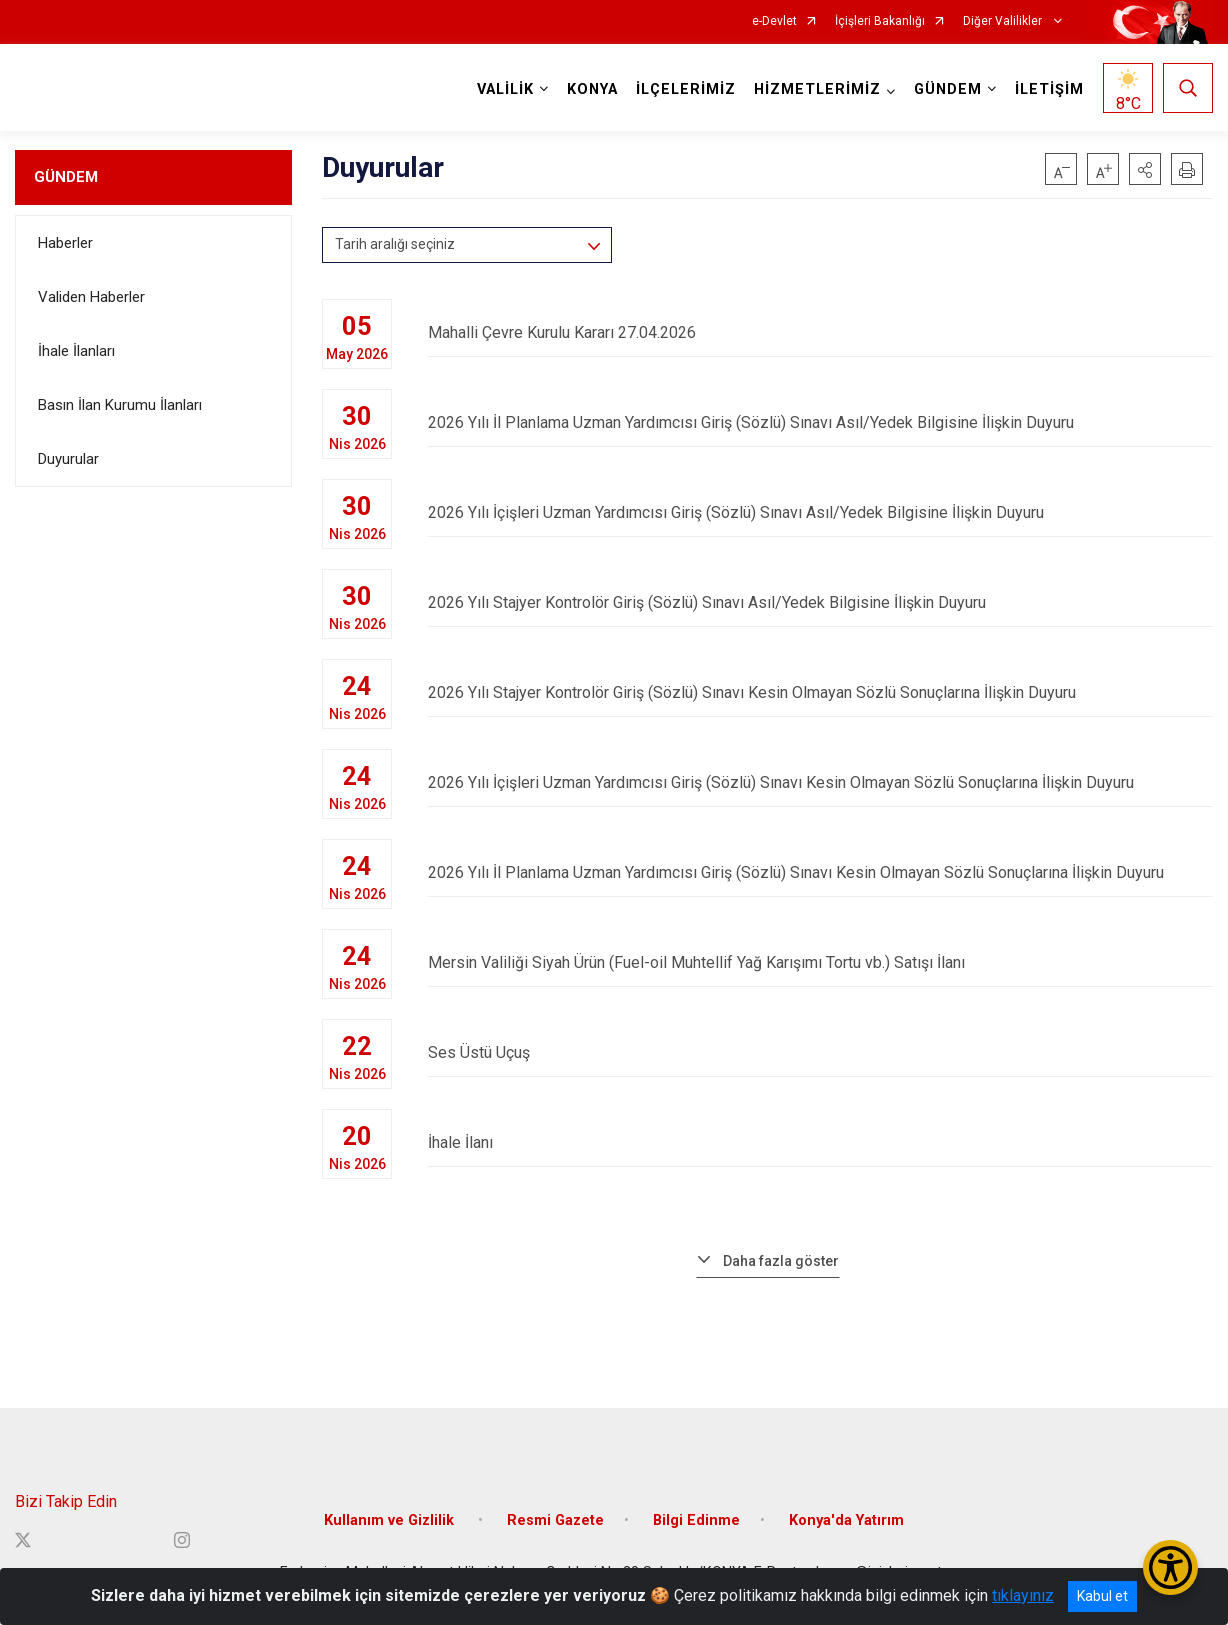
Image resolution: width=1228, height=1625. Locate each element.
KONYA (592, 89)
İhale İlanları (76, 351)
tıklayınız (1023, 1595)
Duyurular (68, 459)
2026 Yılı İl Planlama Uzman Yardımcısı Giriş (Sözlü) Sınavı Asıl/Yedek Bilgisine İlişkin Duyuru (820, 422)
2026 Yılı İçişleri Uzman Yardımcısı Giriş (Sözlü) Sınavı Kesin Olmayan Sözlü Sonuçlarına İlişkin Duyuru (820, 782)
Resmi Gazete (555, 1520)
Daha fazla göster (781, 1261)
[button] (1145, 169)
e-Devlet (774, 21)
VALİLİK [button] (505, 89)
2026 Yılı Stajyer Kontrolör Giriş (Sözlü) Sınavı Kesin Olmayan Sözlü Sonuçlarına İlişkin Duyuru (820, 692)
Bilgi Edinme (696, 1520)
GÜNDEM (66, 177)
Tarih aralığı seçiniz (395, 244)
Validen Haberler (91, 297)
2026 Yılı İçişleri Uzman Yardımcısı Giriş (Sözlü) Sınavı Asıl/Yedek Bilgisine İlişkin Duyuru (820, 512)
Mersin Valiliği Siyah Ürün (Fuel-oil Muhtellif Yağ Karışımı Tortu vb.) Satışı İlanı (820, 962)
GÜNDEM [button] (948, 89)
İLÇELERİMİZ (686, 89)
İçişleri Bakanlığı (880, 21)
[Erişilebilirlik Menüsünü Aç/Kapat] (1170, 1567)
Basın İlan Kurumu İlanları (120, 405)
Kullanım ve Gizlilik (391, 1520)
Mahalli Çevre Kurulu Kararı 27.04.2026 (820, 332)
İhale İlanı (820, 1142)
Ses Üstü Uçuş (820, 1052)
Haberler (65, 243)
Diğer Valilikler (1004, 21)
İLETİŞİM (1049, 89)
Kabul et (1102, 1596)
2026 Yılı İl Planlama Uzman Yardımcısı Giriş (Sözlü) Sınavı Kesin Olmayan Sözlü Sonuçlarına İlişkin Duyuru (820, 872)
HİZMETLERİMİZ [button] (817, 89)
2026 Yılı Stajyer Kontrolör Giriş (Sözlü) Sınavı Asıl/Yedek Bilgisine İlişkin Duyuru (820, 602)
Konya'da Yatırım (846, 1520)
